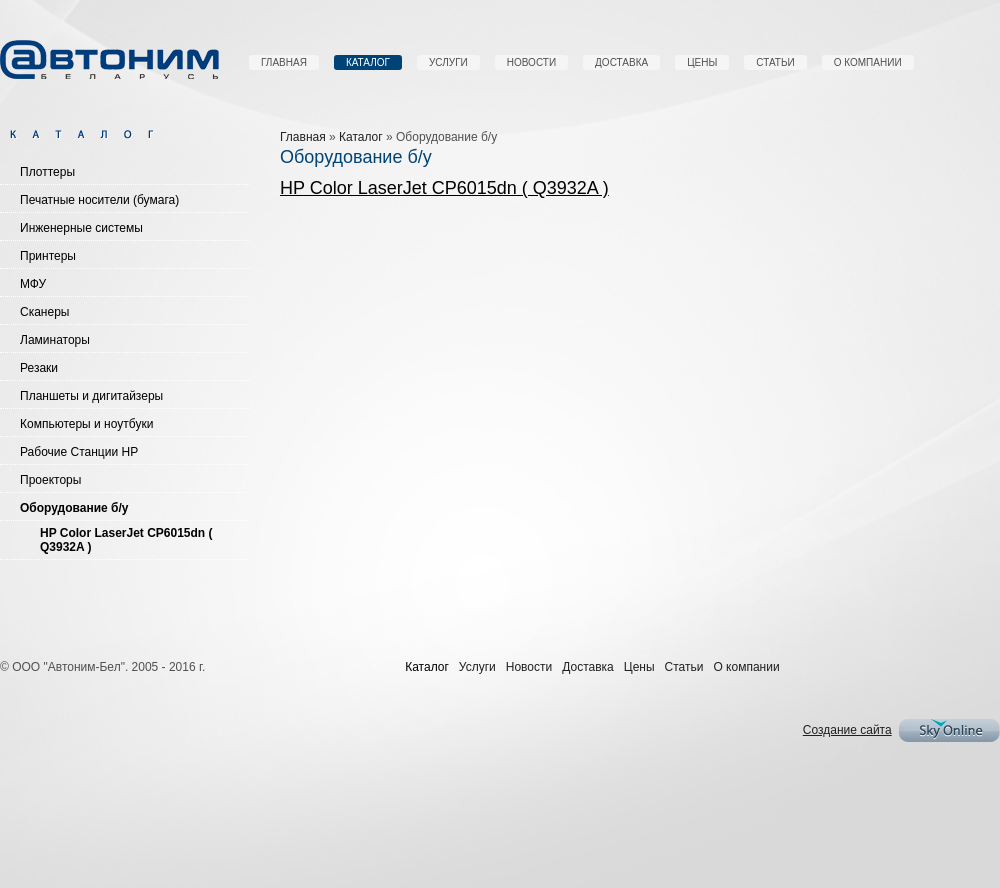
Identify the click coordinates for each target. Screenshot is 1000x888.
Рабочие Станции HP (79, 452)
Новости (531, 62)
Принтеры (48, 256)
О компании (868, 62)
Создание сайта (847, 730)
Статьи (775, 62)
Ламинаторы (55, 340)
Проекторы (50, 480)
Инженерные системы (81, 228)
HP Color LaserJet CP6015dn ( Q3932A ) (126, 540)
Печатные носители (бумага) (99, 200)
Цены (702, 62)
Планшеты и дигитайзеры (91, 396)
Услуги (448, 62)
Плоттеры (47, 172)
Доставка (621, 62)
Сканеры (44, 312)
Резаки (39, 368)
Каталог (368, 62)
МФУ (33, 284)
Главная (284, 62)
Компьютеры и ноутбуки (86, 424)
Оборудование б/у (74, 508)
